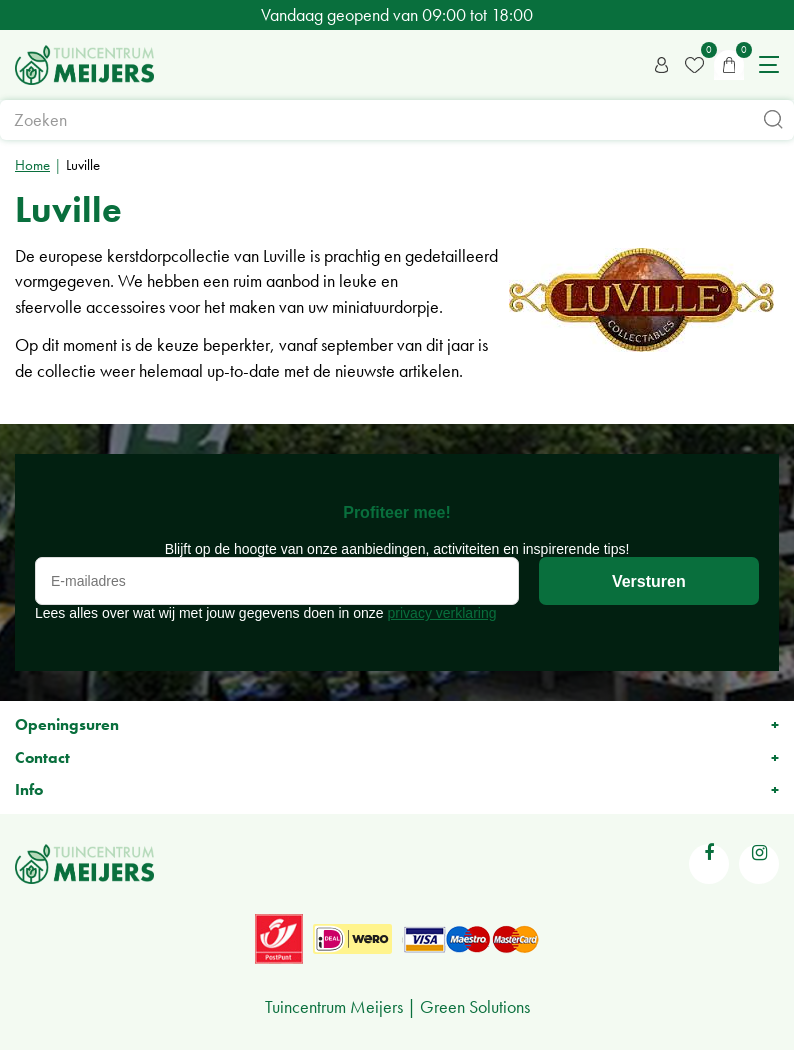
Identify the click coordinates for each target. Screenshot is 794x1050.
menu (769, 65)
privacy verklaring (442, 613)
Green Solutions (475, 1006)
